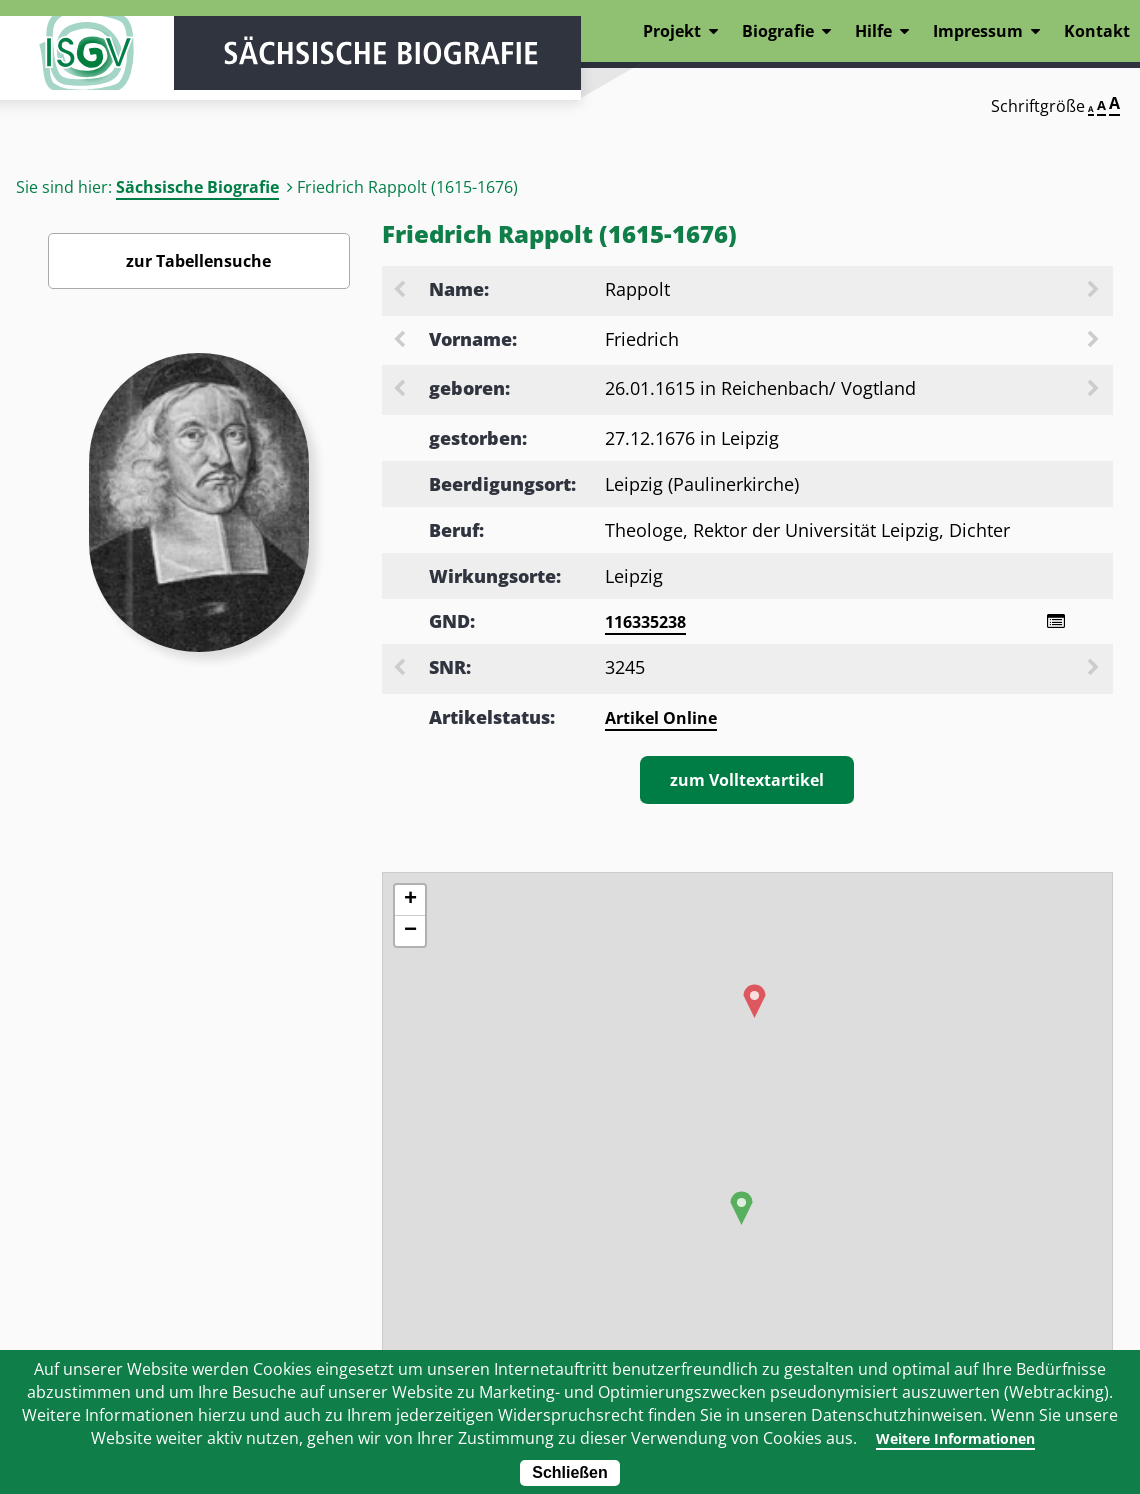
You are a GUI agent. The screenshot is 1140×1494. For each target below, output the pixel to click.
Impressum (978, 31)
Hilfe (873, 31)
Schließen (570, 1472)
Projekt (672, 31)
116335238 (645, 622)
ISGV (60, 72)
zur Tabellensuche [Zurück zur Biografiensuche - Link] (198, 261)
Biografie (778, 31)
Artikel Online (661, 721)
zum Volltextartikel (747, 783)
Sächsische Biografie (197, 187)
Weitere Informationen (954, 1438)
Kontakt (1097, 31)
